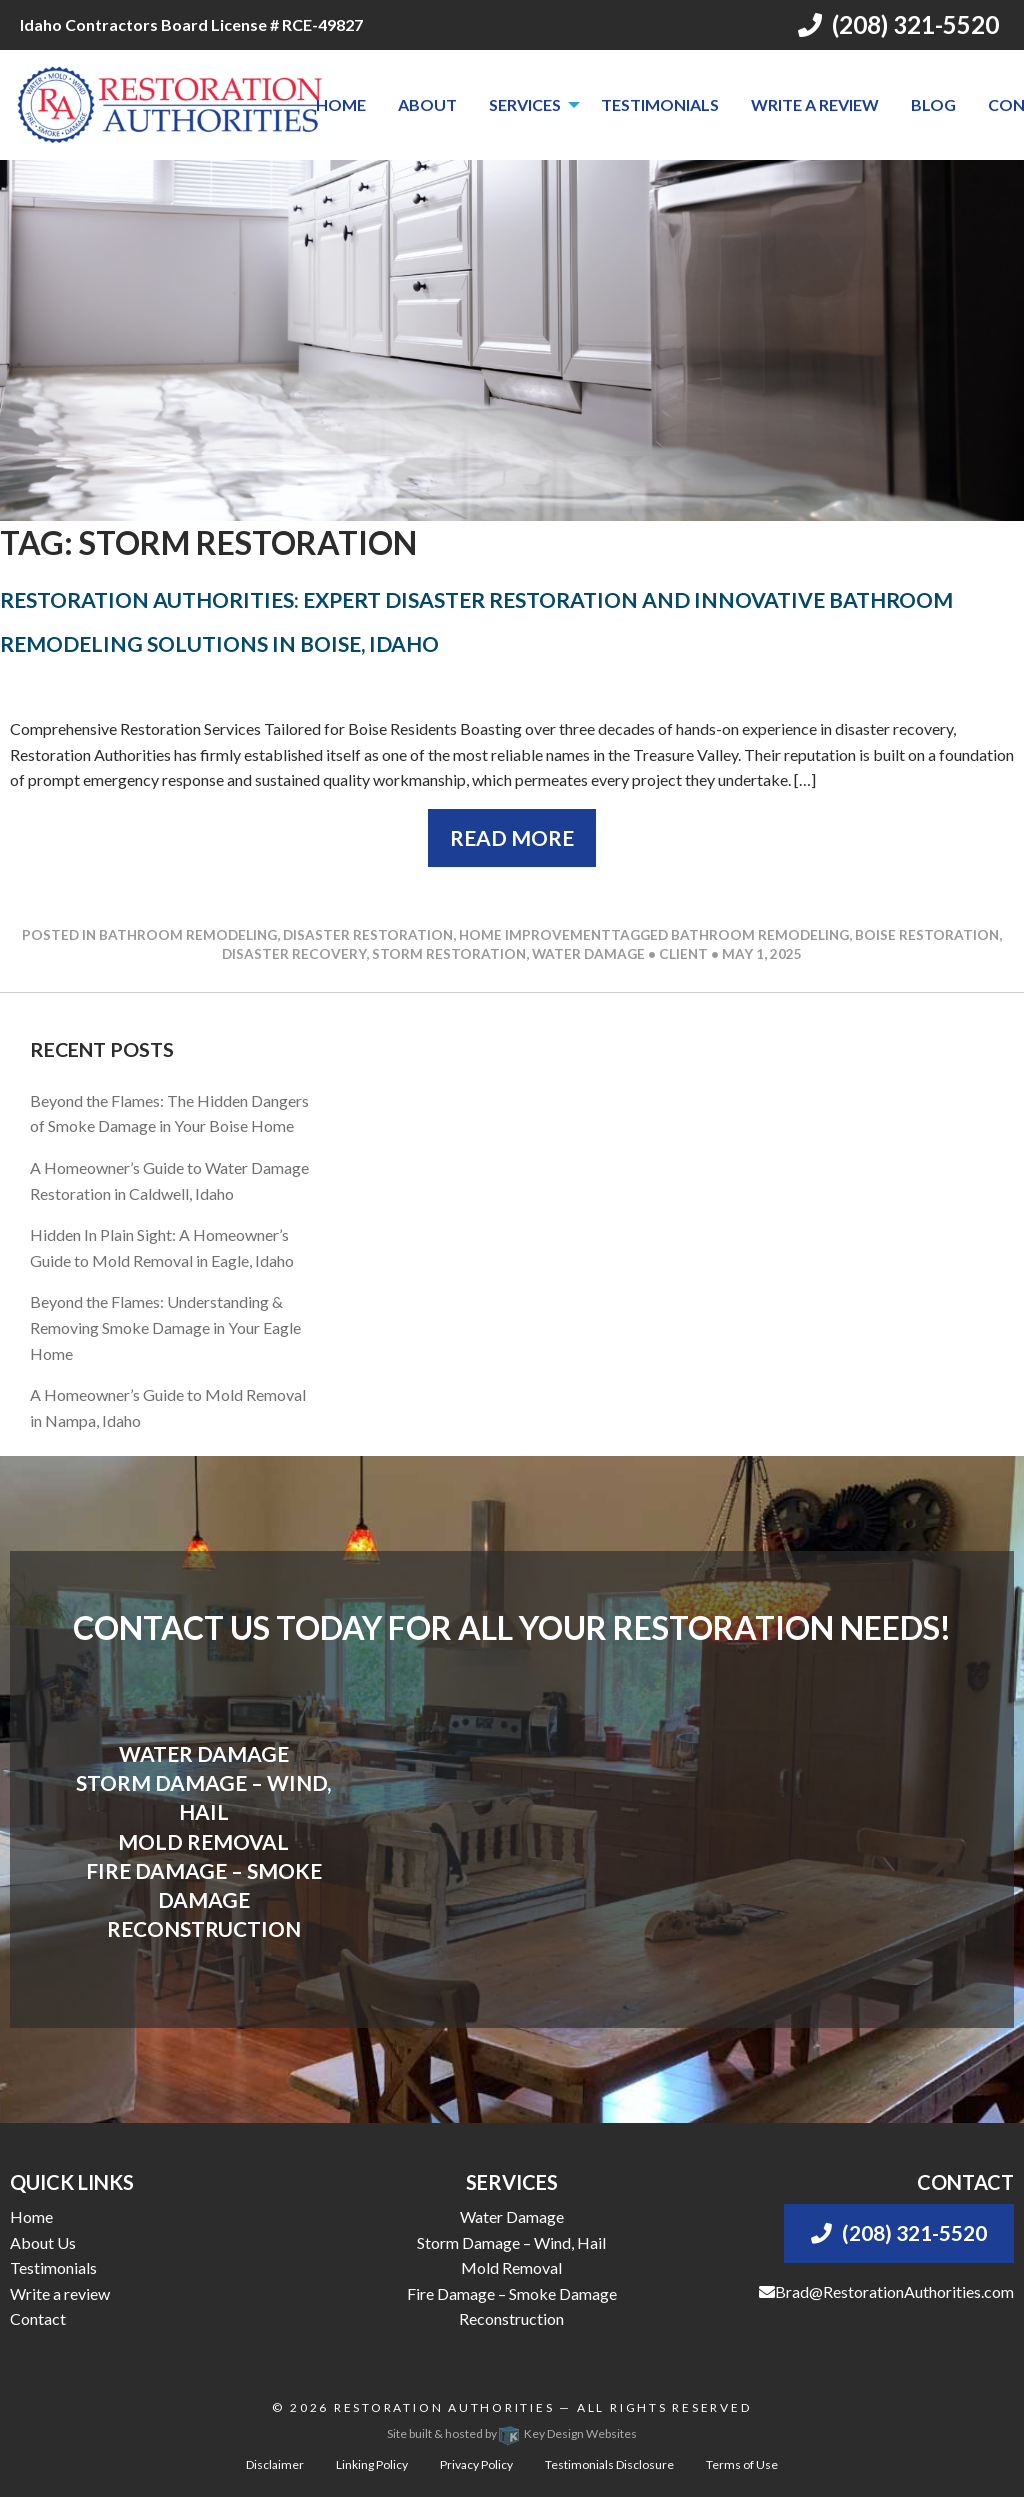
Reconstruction (511, 2318)
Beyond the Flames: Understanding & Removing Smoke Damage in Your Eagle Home (165, 1327)
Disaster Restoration (368, 935)
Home (341, 104)
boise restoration (927, 935)
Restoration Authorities (444, 2407)
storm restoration (449, 954)
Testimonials (660, 104)
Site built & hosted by (512, 2433)
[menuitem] (341, 105)
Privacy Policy (476, 2464)
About (427, 104)
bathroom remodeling (760, 935)
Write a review (815, 104)
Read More (512, 837)
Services (525, 104)
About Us (43, 2242)
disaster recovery (294, 954)
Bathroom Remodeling (188, 935)
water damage (588, 954)
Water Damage (512, 2216)
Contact (38, 2318)
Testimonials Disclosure (609, 2464)
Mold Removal (511, 2267)
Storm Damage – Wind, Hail (511, 2242)
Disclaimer (275, 2464)
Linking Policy (372, 2464)
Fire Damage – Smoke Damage (512, 2293)
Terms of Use (742, 2464)
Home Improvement (535, 935)
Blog (933, 104)
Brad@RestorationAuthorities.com (886, 2291)
